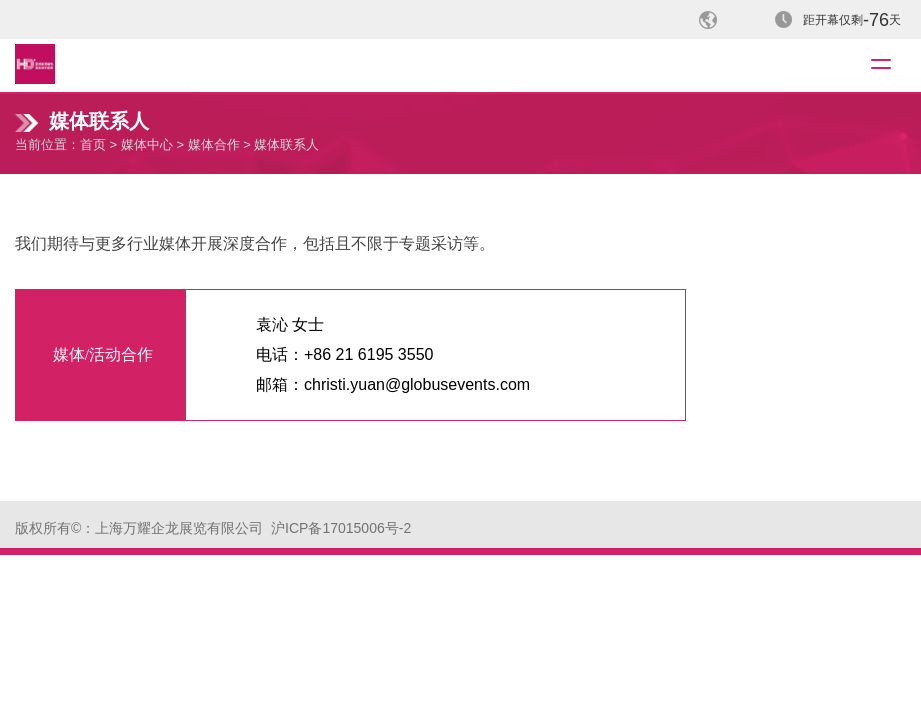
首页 (93, 144)
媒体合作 (214, 144)
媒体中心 (147, 144)
